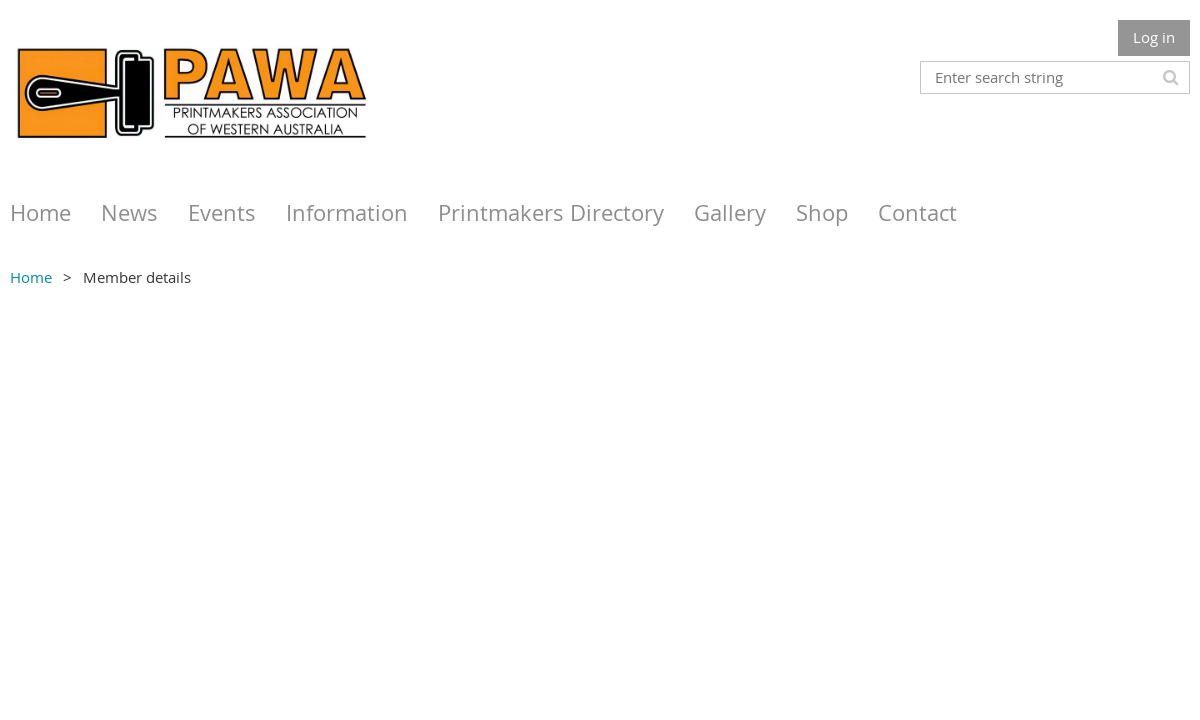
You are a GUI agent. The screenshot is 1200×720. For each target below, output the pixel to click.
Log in (1154, 37)
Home (31, 277)
